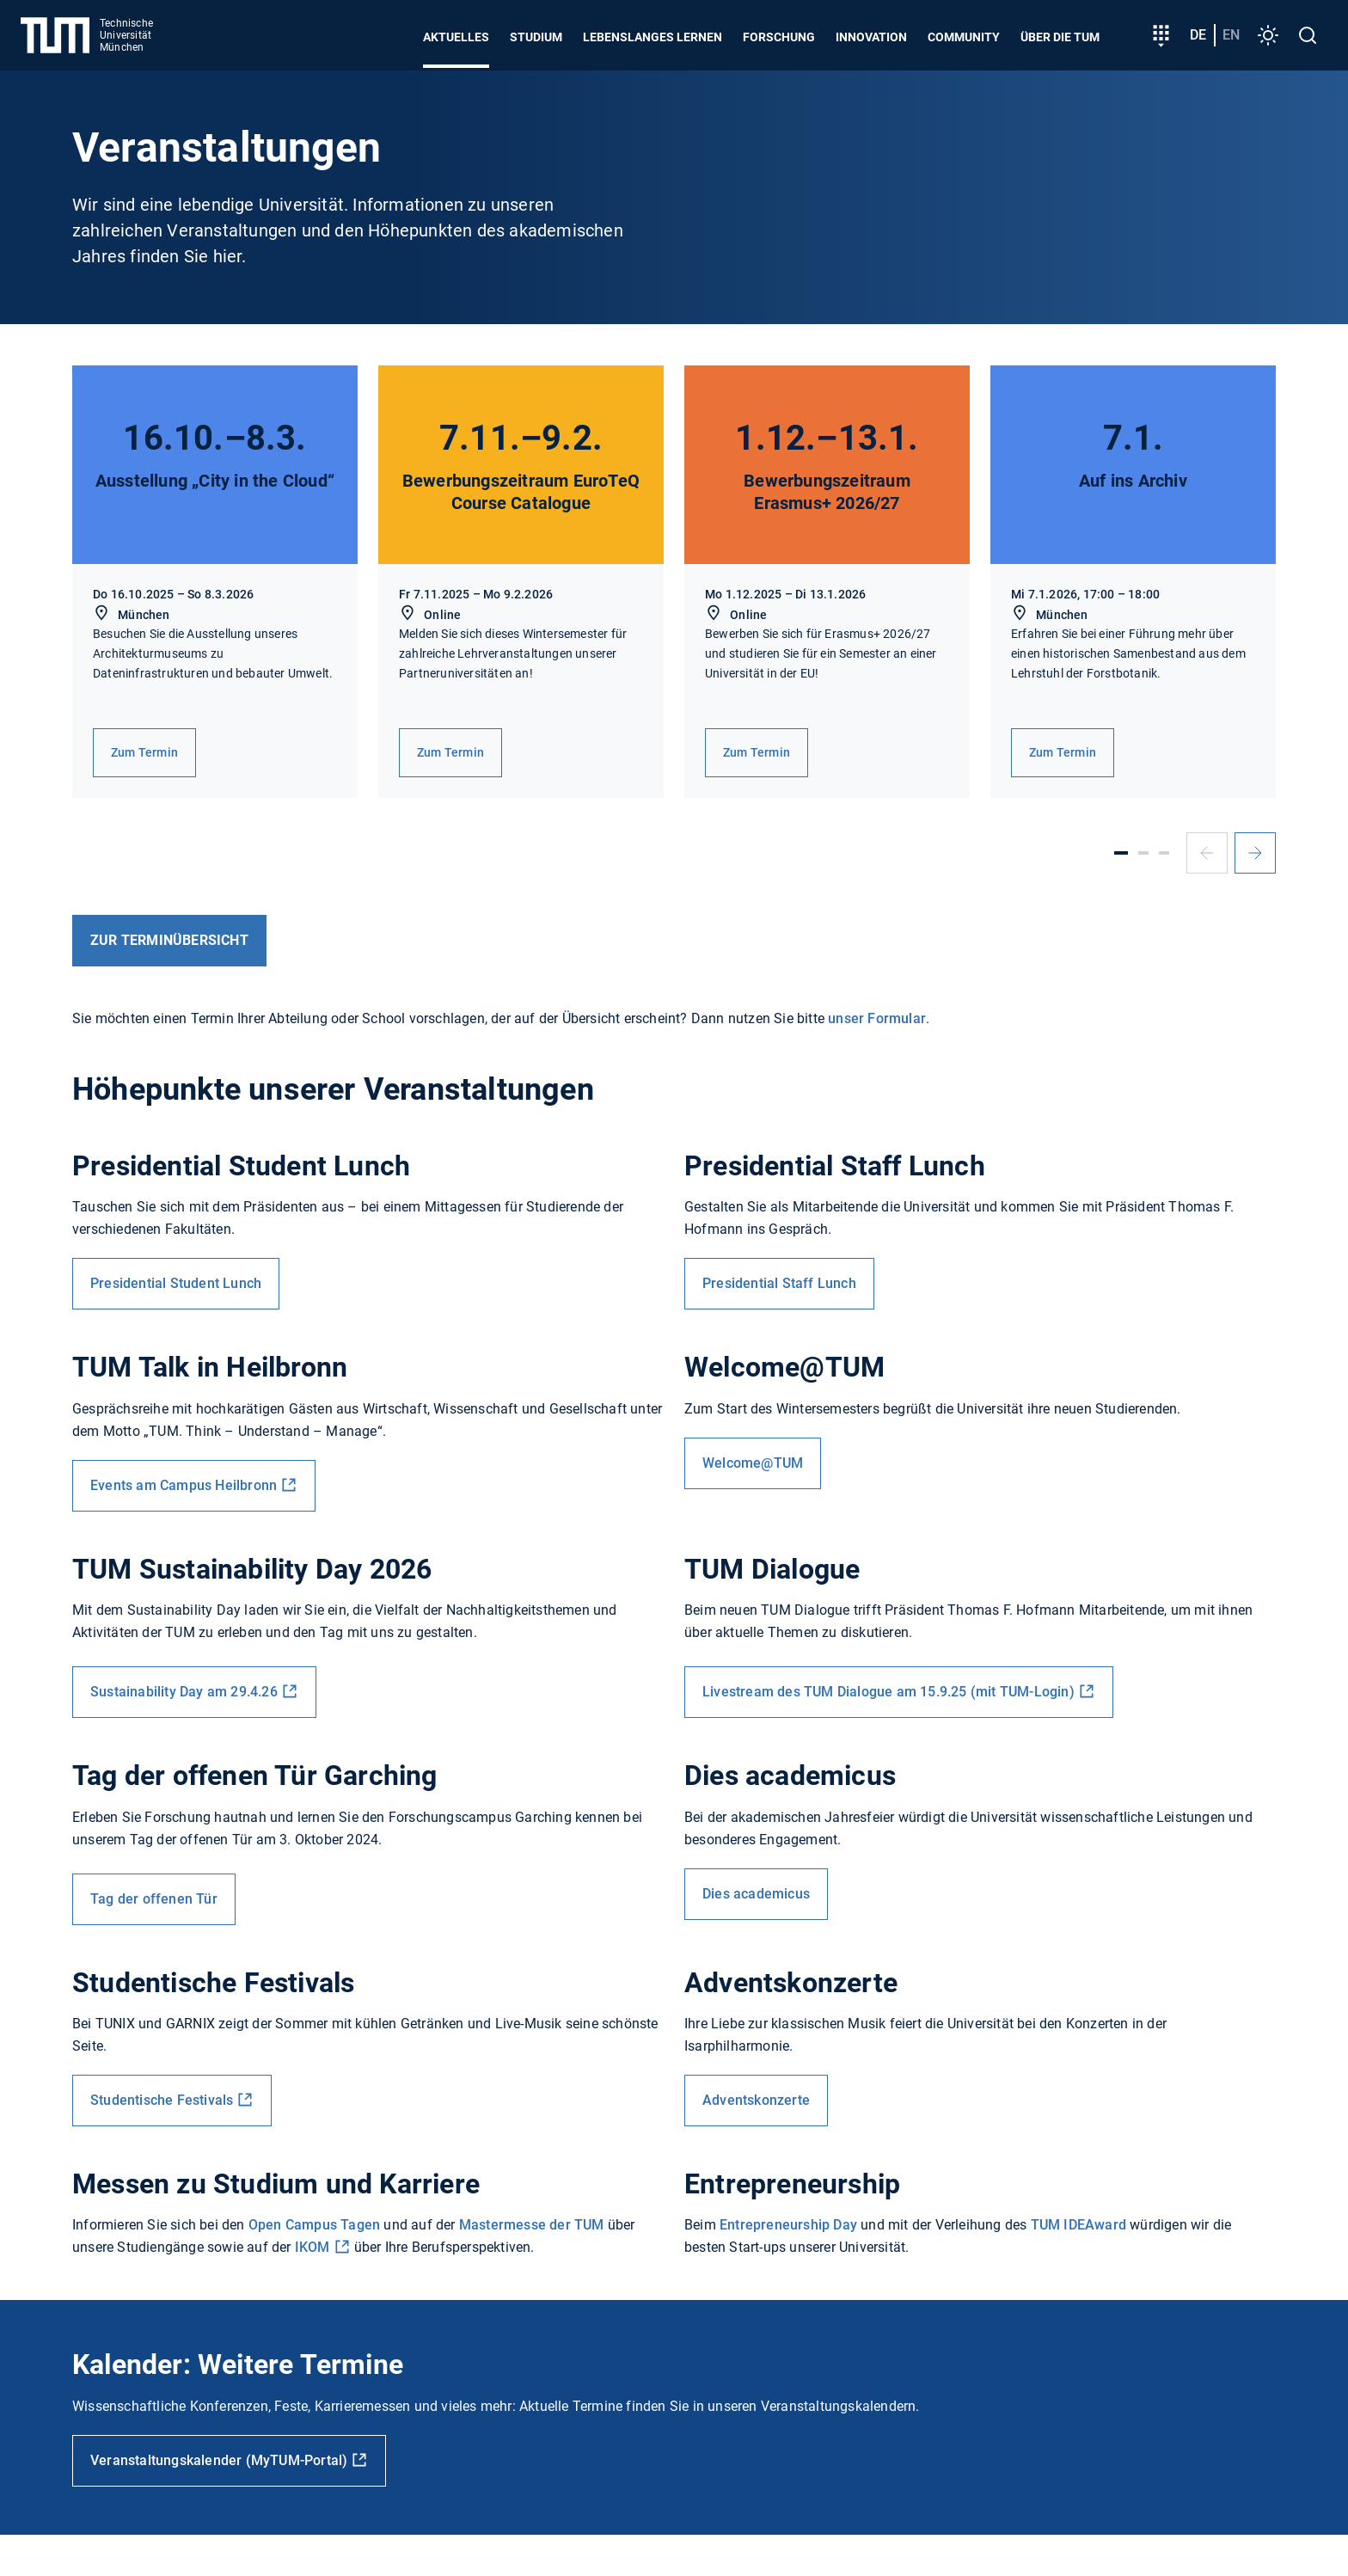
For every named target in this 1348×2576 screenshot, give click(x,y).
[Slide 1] (1121, 853)
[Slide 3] (1164, 853)
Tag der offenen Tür (154, 1899)
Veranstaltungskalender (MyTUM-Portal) (218, 2460)
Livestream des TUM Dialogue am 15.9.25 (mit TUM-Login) (888, 1692)
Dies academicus (756, 1894)
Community (964, 37)
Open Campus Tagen (314, 2225)
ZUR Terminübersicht (169, 940)
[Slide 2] (1143, 853)
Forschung (779, 37)
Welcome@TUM (752, 1463)
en (1231, 35)
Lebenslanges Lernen (652, 37)
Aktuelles (456, 37)
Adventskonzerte (756, 2100)
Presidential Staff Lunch (779, 1283)
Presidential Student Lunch (175, 1283)
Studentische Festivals (161, 2100)
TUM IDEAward (1078, 2225)
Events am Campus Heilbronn (183, 1485)
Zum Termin (144, 752)
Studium (536, 37)
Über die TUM (1060, 37)
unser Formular (877, 1018)
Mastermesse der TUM (531, 2225)
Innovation (871, 37)
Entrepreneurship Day (788, 2225)
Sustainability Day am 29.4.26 (184, 1692)
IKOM (312, 2247)
